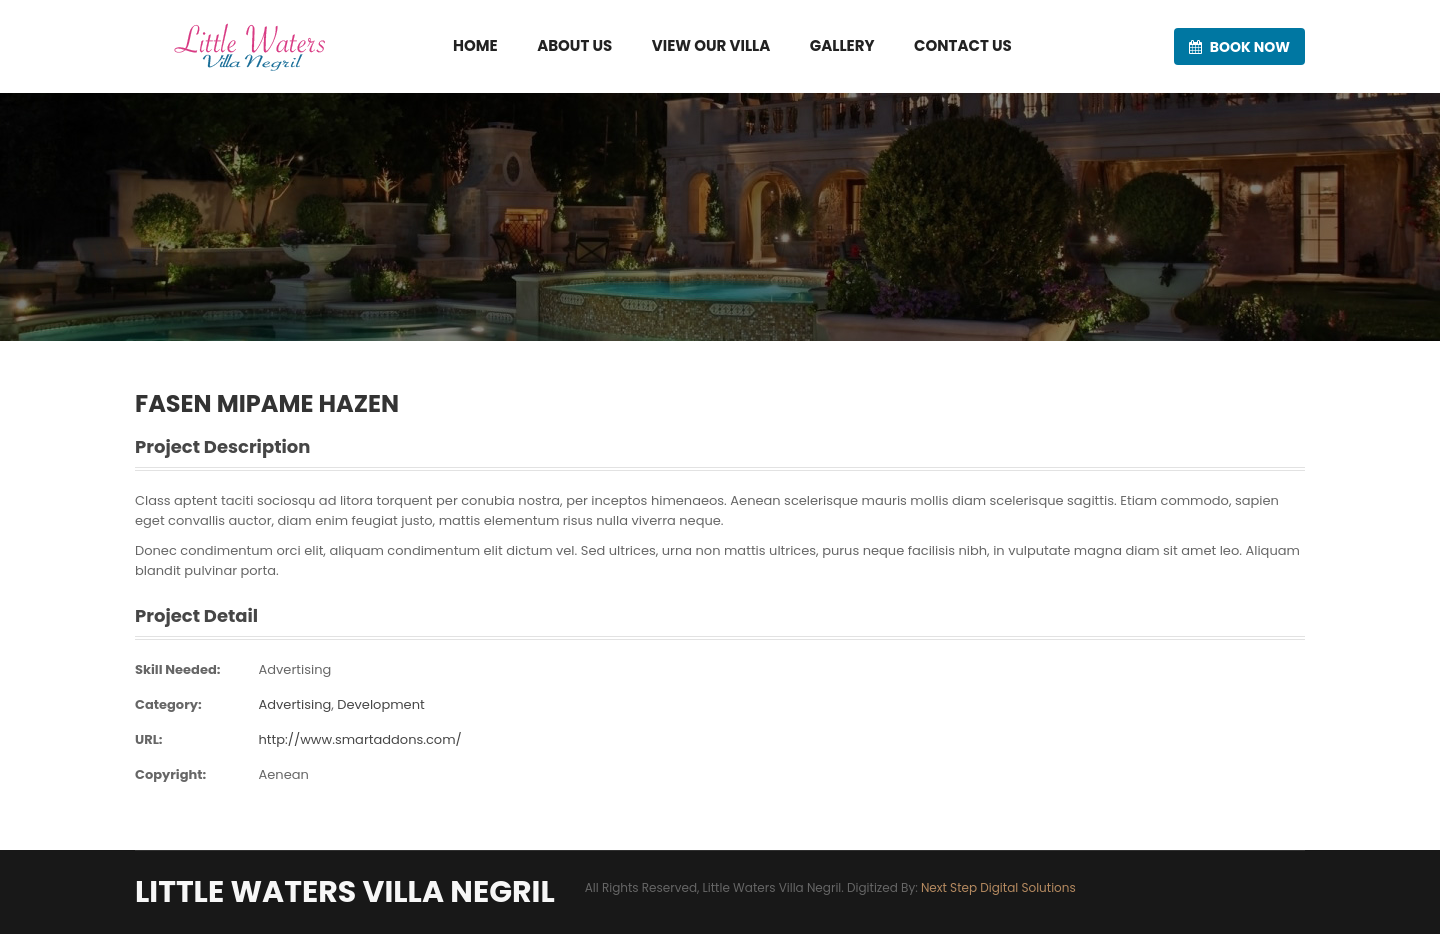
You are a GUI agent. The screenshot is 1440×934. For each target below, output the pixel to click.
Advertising (294, 669)
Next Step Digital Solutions (998, 887)
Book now (1239, 47)
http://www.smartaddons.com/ (359, 739)
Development (380, 704)
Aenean (283, 774)
